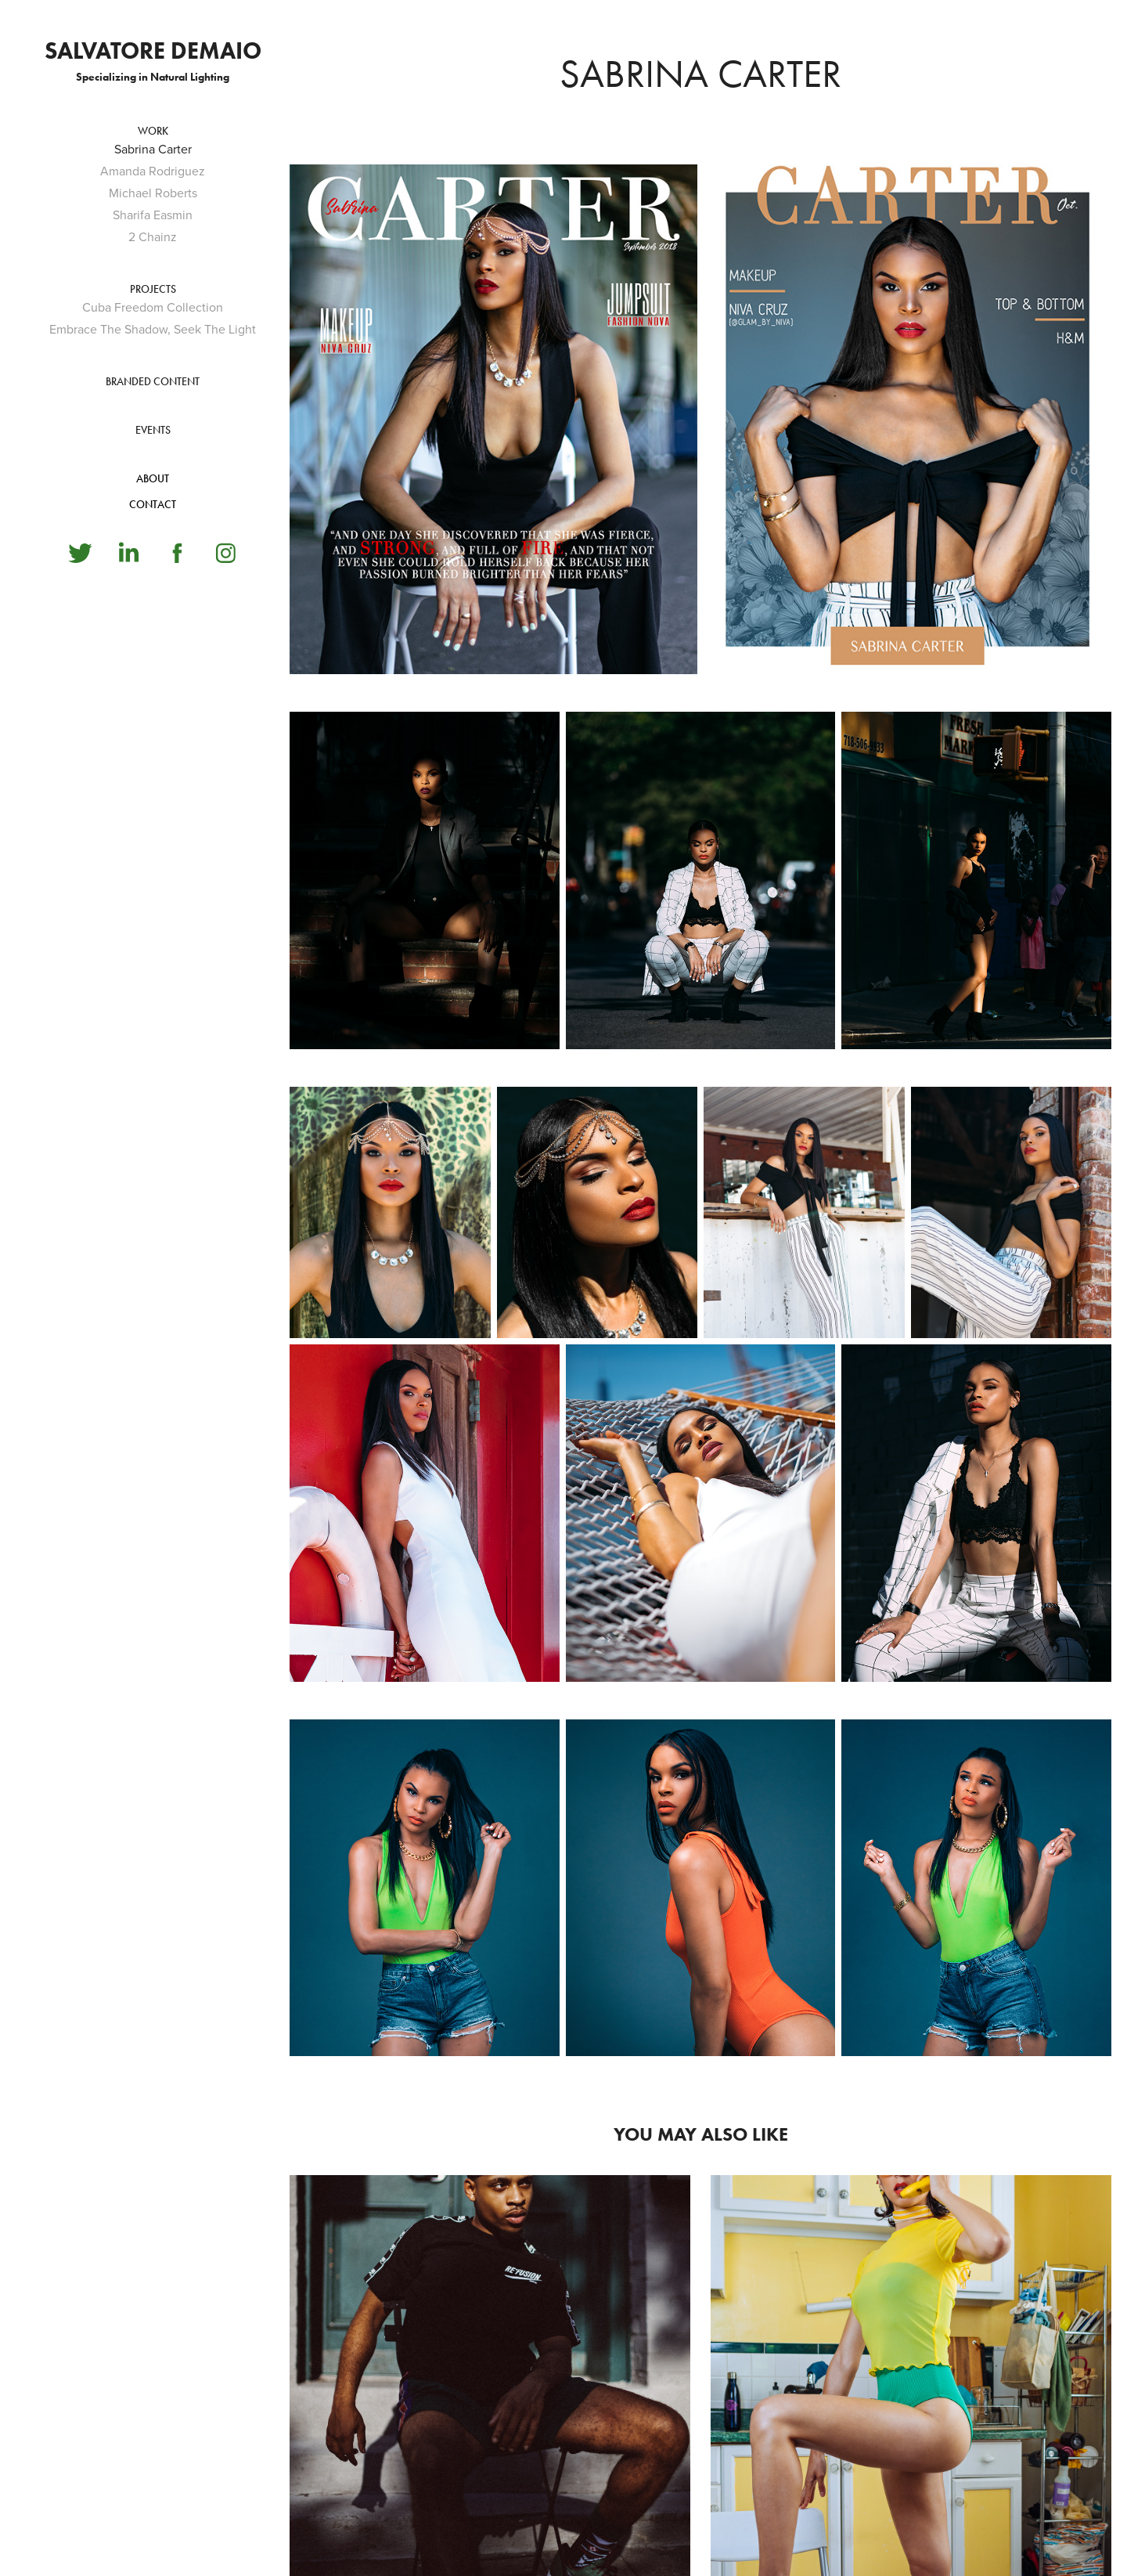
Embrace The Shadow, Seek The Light (152, 328)
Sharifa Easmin (153, 214)
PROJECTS (153, 289)
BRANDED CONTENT (153, 381)
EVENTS (153, 430)
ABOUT (152, 478)
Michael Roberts (153, 192)
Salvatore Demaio (153, 50)
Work (153, 131)
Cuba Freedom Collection (152, 307)
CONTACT (152, 504)
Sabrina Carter (153, 148)
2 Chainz (152, 236)
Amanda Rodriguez (152, 170)
